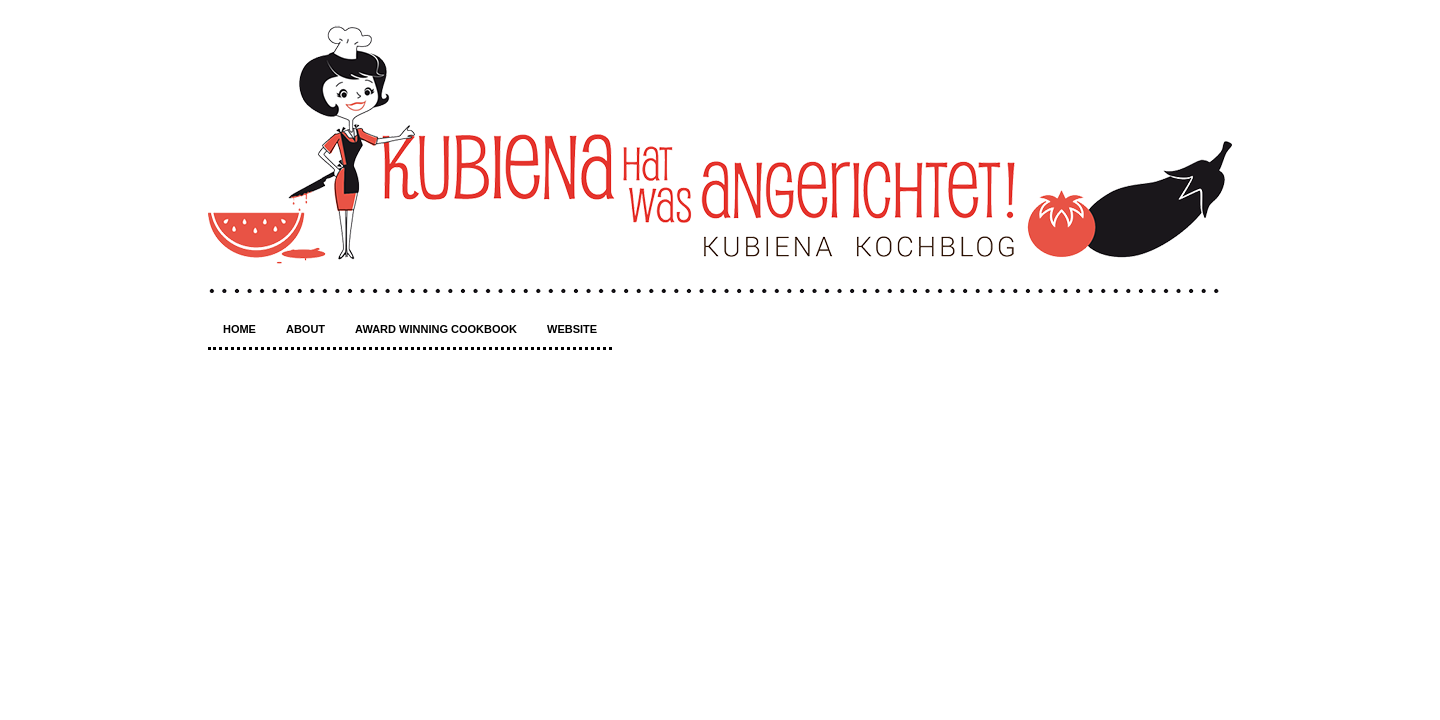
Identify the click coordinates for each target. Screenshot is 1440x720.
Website (572, 329)
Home (239, 329)
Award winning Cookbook (436, 329)
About (305, 329)
